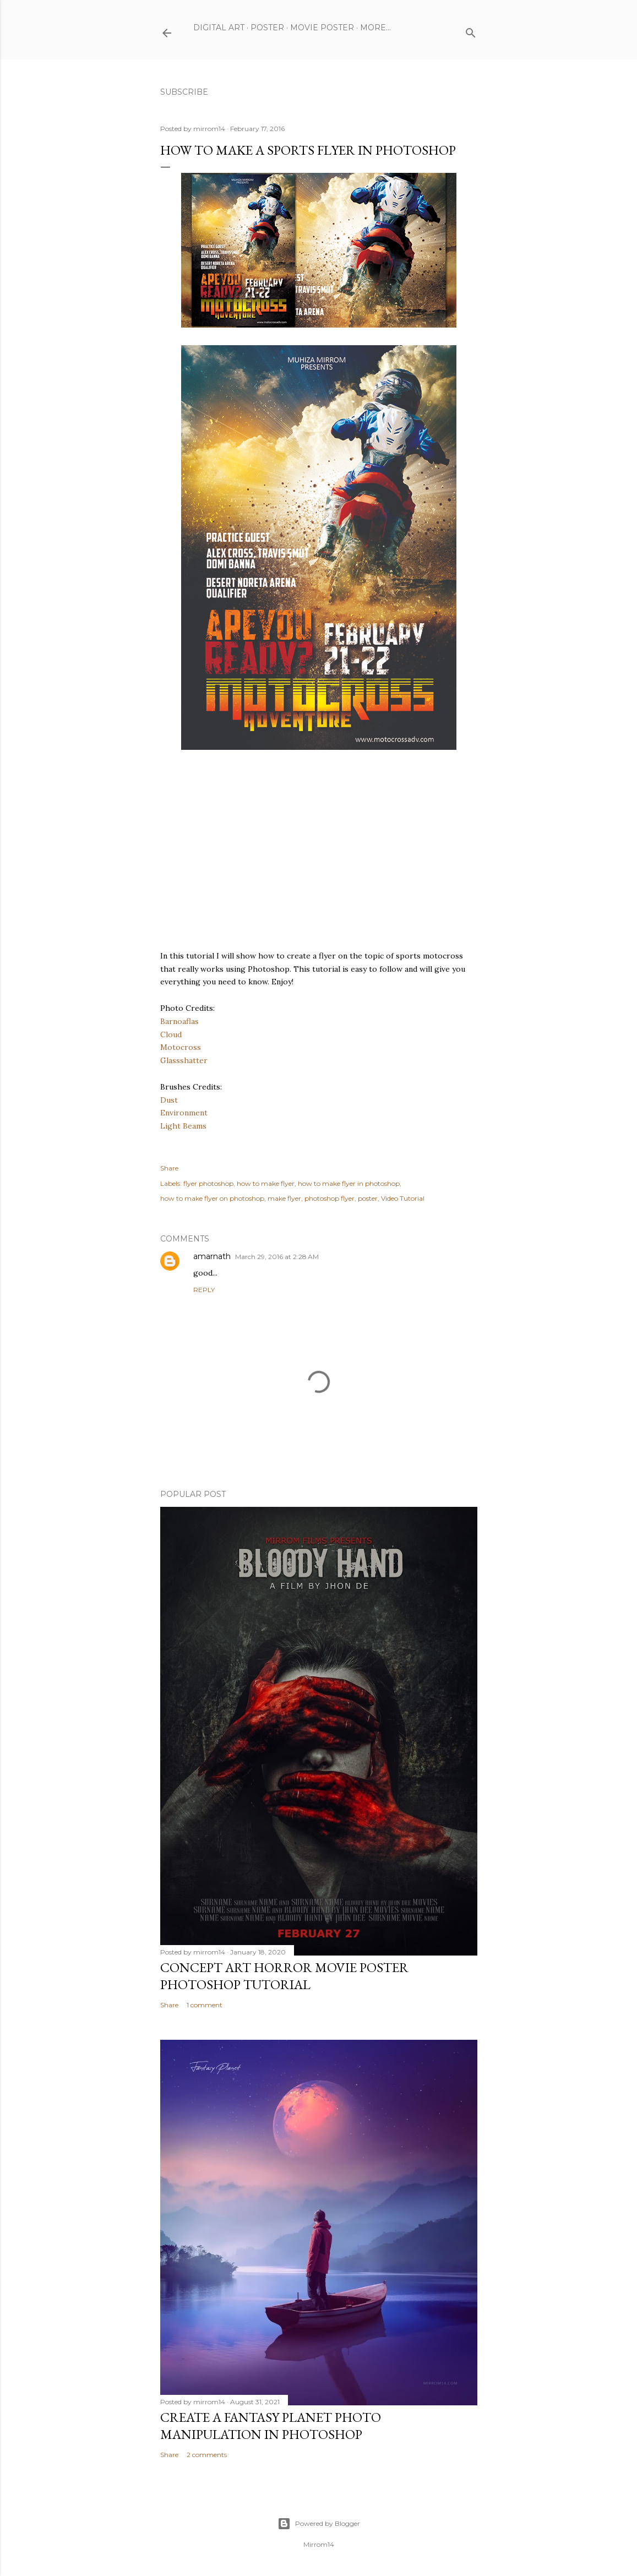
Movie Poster (322, 27)
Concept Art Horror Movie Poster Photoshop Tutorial (284, 1976)
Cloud (171, 1034)
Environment (184, 1113)
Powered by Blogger (318, 2523)
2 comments (207, 2454)
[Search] (470, 30)
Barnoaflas (179, 1021)
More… (375, 27)
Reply (204, 1290)
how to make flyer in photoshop (349, 1183)
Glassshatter (184, 1060)
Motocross (180, 1047)
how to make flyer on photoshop (212, 1198)
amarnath (212, 1256)
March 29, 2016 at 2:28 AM (277, 1256)
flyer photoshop (208, 1183)
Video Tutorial (402, 1198)
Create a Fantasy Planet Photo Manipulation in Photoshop (270, 2426)
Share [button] (169, 1168)
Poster (267, 27)
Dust (169, 1100)
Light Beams (183, 1126)
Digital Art (218, 27)
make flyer (284, 1198)
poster (368, 1198)
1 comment (204, 2005)
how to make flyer (266, 1183)
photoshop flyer (329, 1198)
